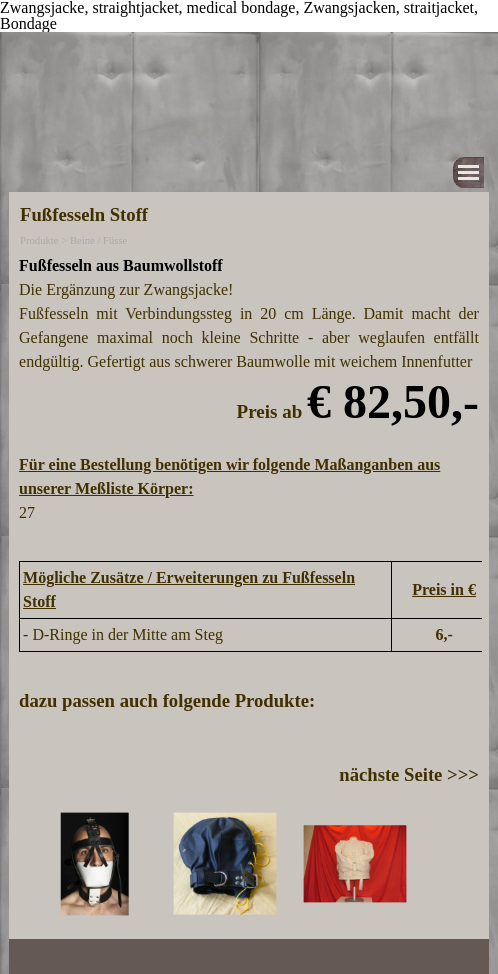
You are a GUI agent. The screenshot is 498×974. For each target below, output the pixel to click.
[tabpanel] (249, 401)
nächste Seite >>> (409, 774)
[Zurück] (27, 864)
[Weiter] (471, 864)
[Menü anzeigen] (468, 172)
